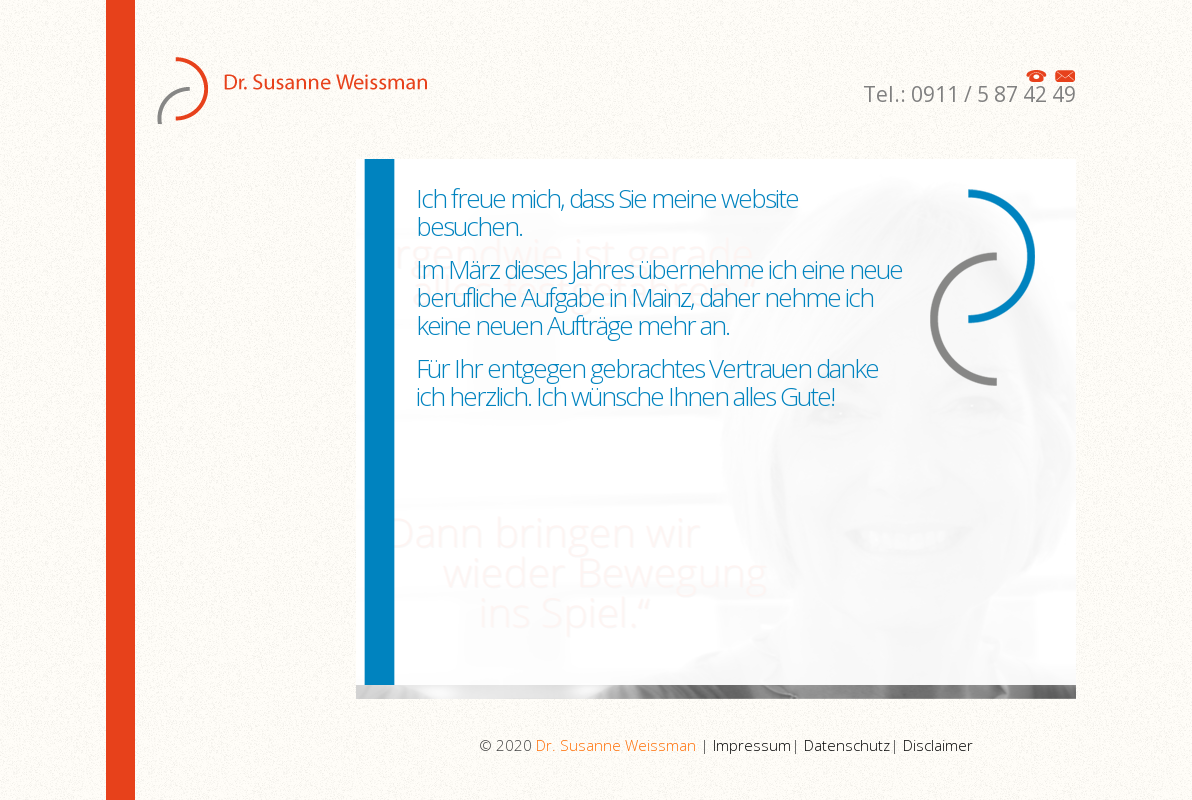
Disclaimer (938, 745)
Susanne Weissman (296, 74)
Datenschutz (847, 745)
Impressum (752, 745)
